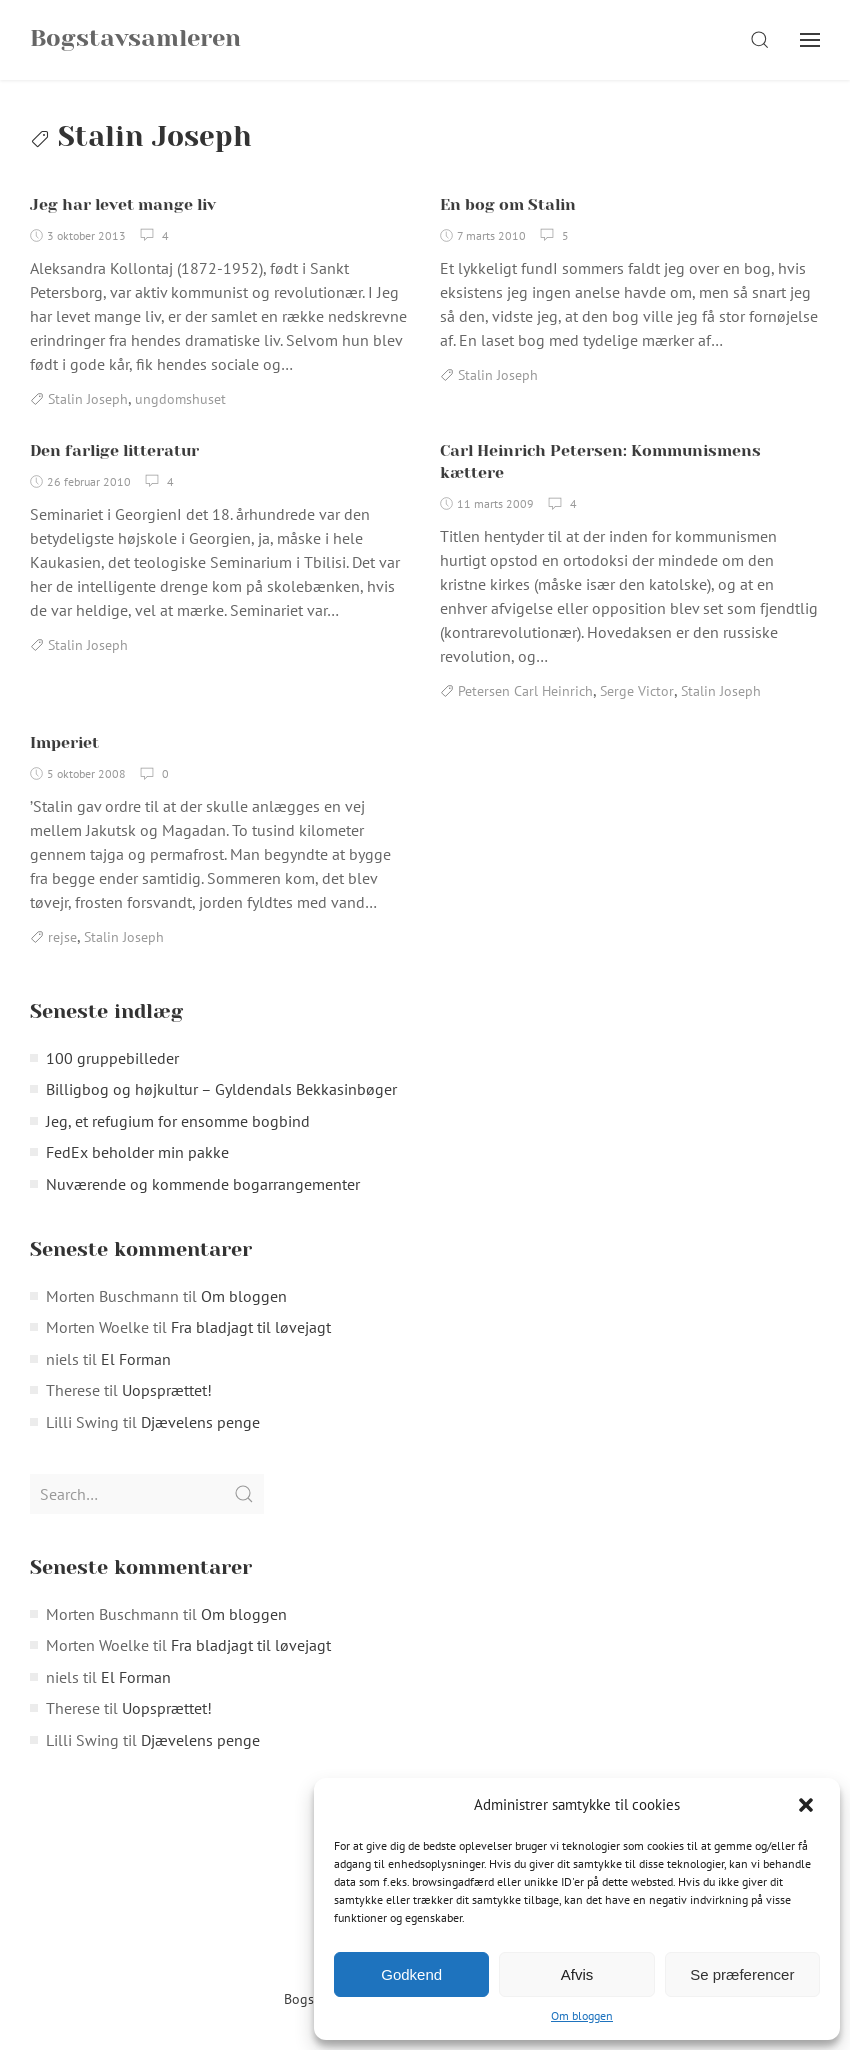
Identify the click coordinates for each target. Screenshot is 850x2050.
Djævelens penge (200, 1422)
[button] (808, 1805)
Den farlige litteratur (114, 450)
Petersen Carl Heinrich (525, 691)
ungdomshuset (180, 399)
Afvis (577, 1974)
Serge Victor (637, 691)
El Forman (136, 1359)
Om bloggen (582, 2015)
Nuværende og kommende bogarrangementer (203, 1184)
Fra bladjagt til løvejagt (251, 1327)
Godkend (411, 1974)
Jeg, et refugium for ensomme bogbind (178, 1121)
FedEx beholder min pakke (137, 1152)
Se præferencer (742, 1974)
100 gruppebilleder (112, 1058)
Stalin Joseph (88, 399)
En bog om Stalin (508, 204)
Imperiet (64, 742)
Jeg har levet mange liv (123, 204)
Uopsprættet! (167, 1390)
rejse (62, 937)
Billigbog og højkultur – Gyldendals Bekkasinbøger (221, 1089)
